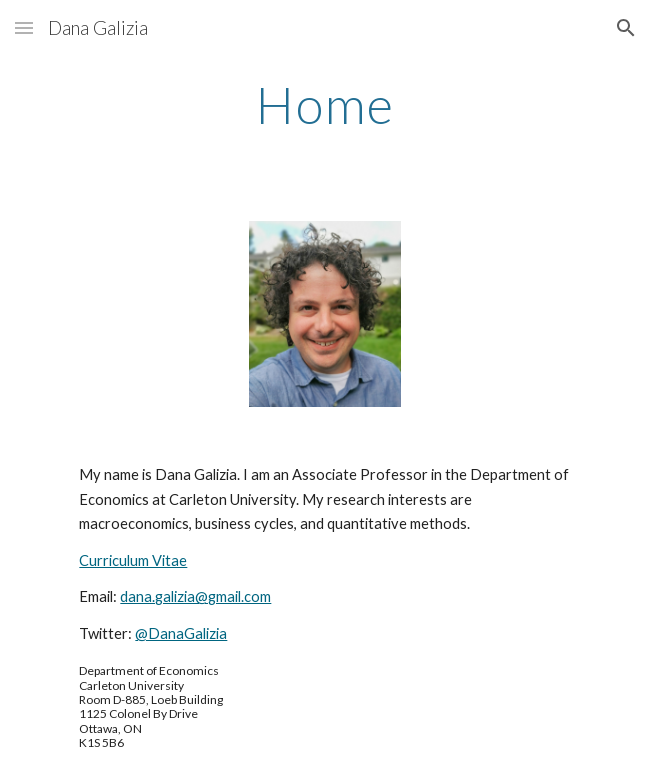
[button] (24, 27)
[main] (324, 105)
